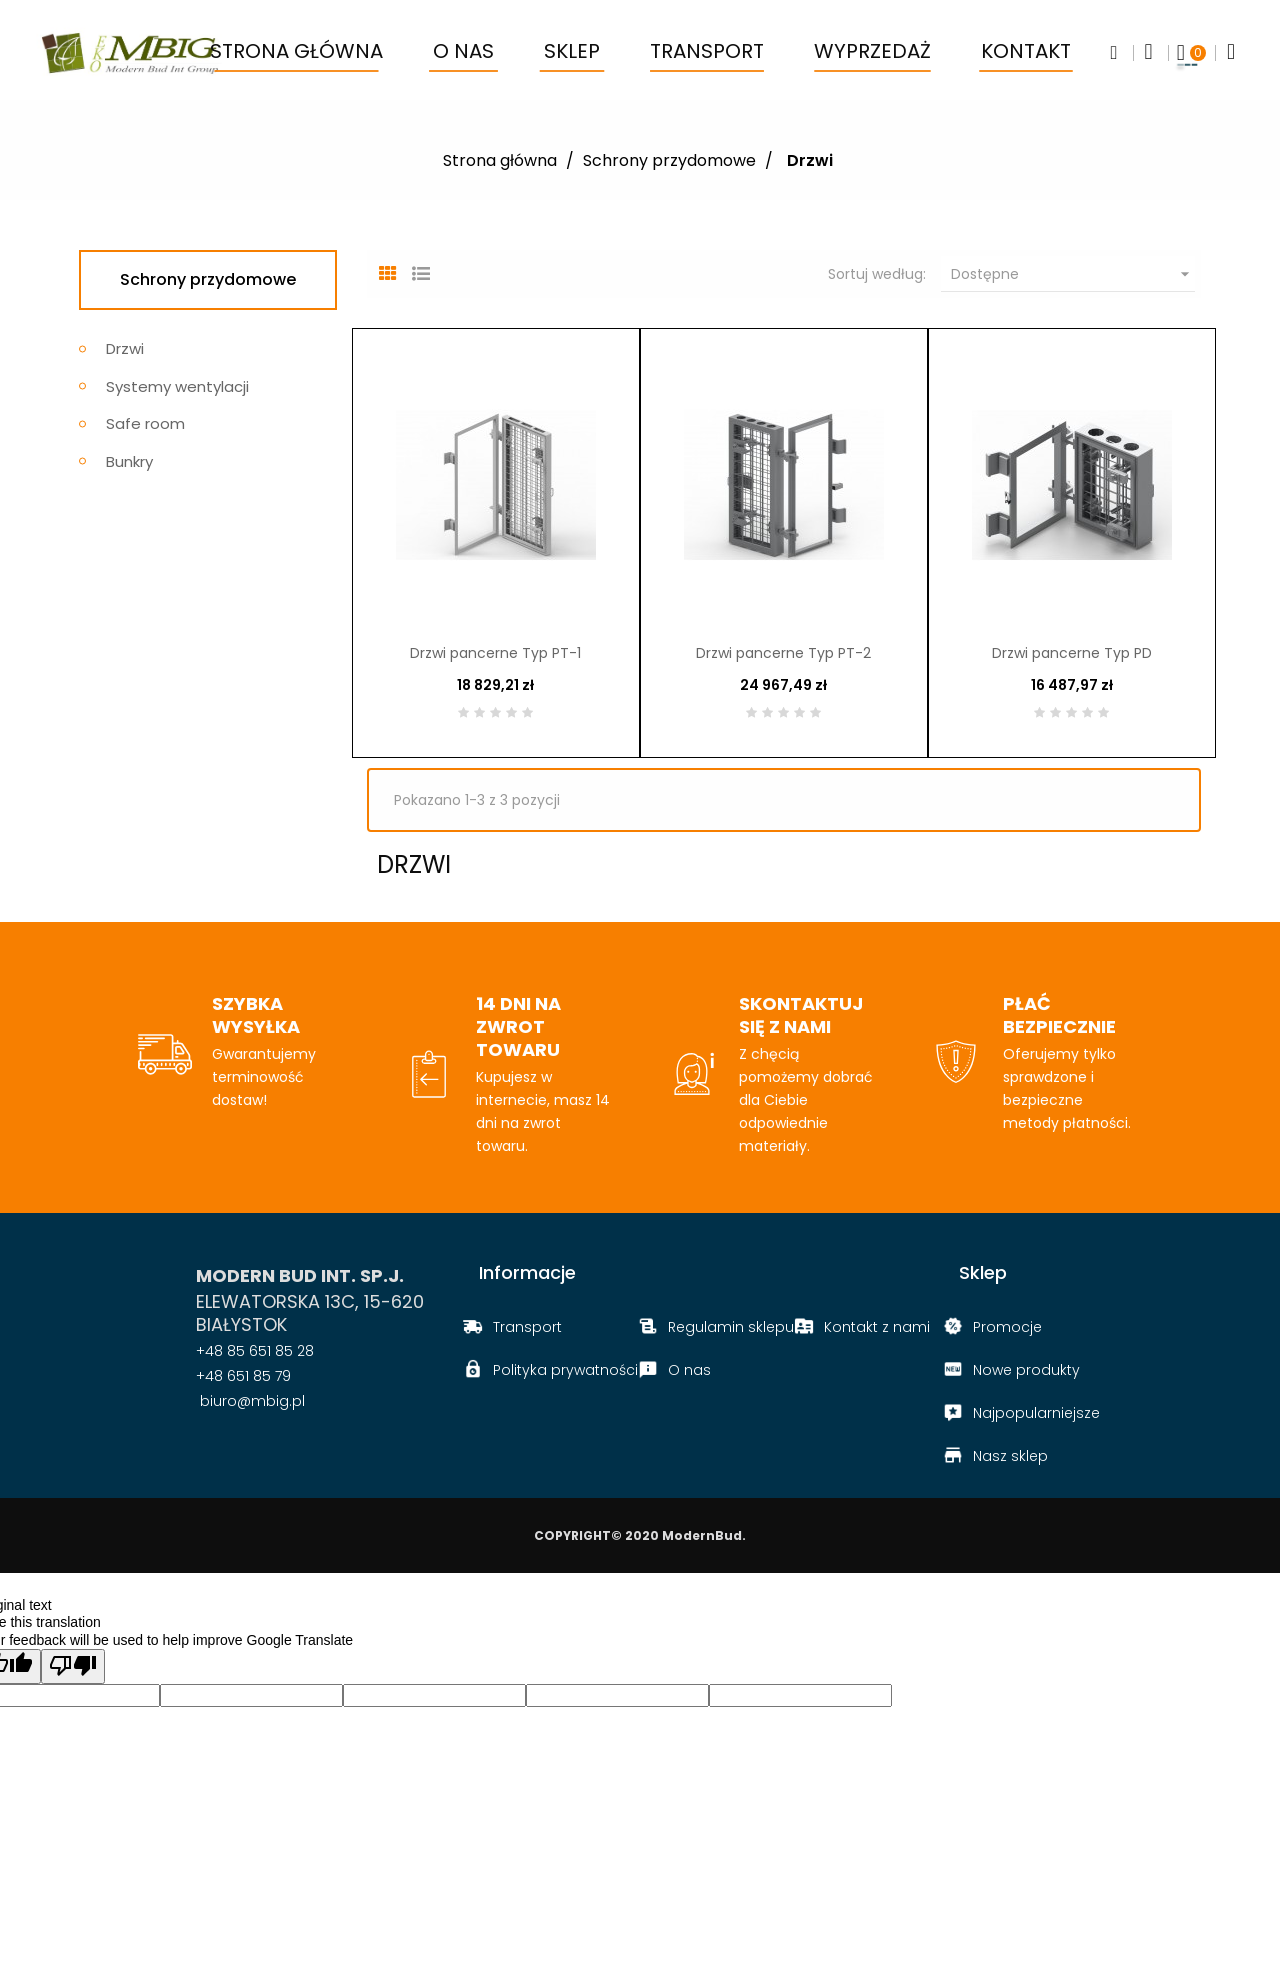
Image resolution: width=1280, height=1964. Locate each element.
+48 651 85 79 (243, 1378)
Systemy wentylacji (177, 386)
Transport (527, 1329)
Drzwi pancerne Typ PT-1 (495, 654)
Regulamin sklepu (731, 1329)
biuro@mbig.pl (250, 1403)
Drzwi (125, 348)
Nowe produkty (1026, 1372)
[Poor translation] (73, 1668)
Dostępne (1073, 274)
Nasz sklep (1010, 1458)
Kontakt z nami (877, 1329)
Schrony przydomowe (208, 279)
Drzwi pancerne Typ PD (1072, 654)
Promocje (1007, 1329)
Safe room (145, 423)
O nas (689, 1372)
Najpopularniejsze (1036, 1415)
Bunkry (129, 461)
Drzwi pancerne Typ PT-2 (783, 654)
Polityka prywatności (565, 1372)
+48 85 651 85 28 (255, 1353)
